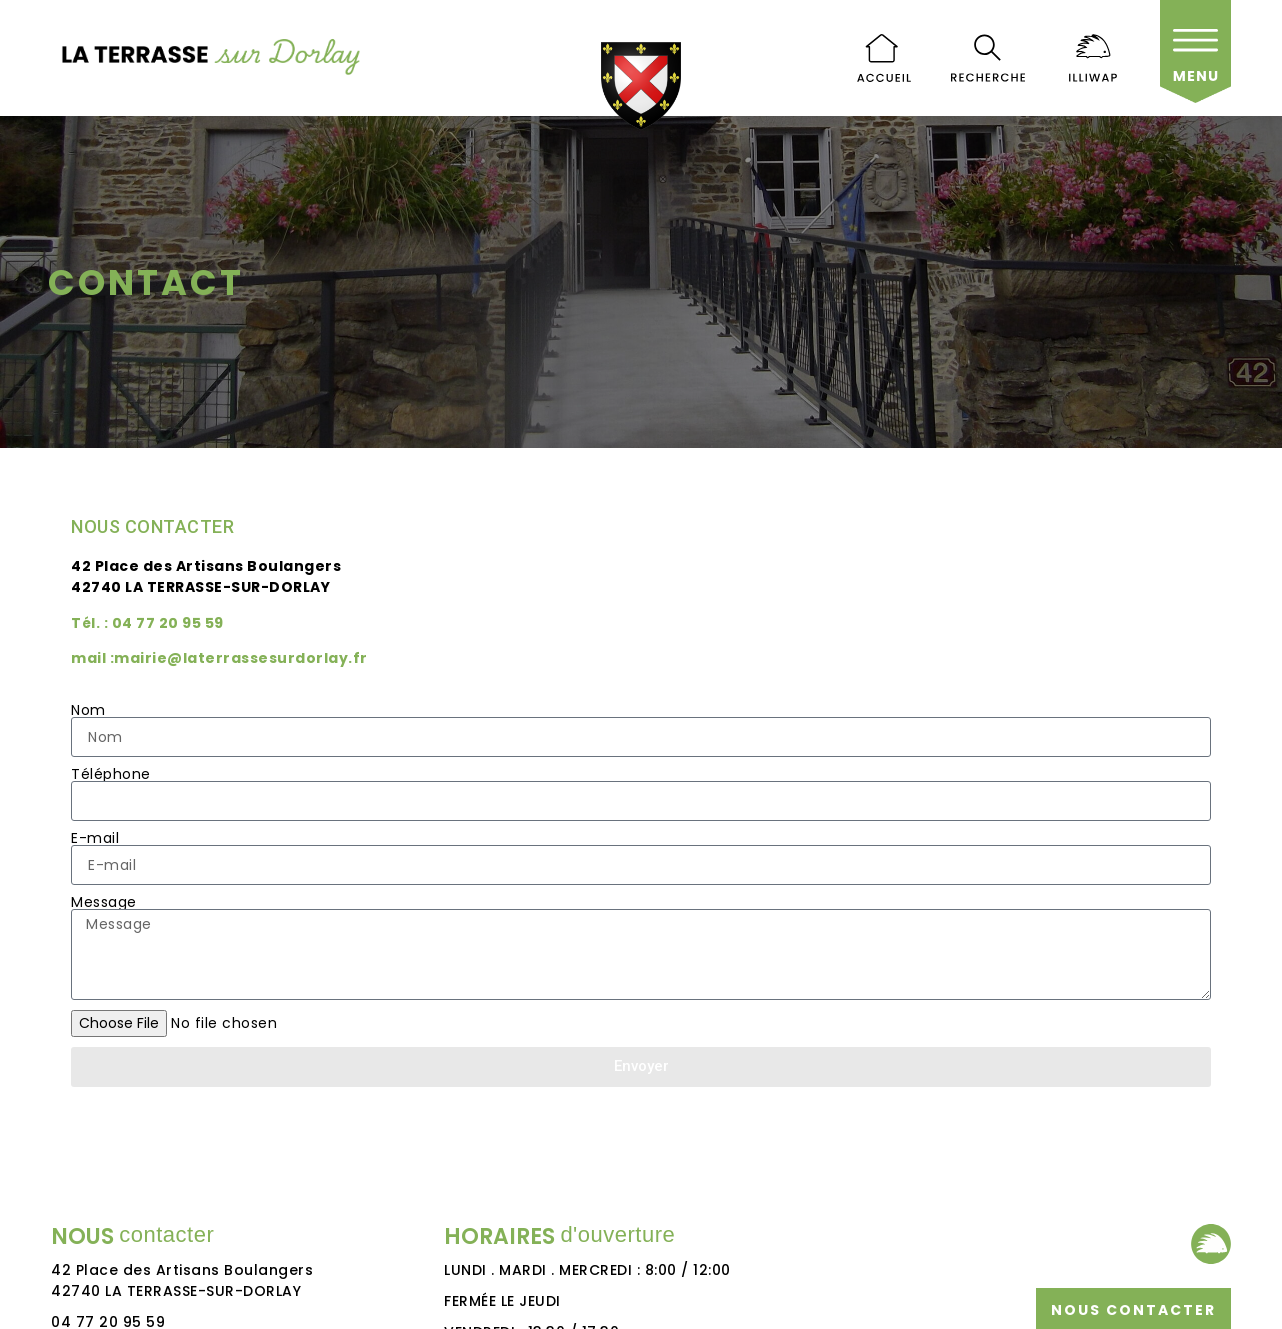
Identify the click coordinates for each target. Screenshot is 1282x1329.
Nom (88, 710)
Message (104, 902)
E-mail (95, 838)
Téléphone (111, 774)
